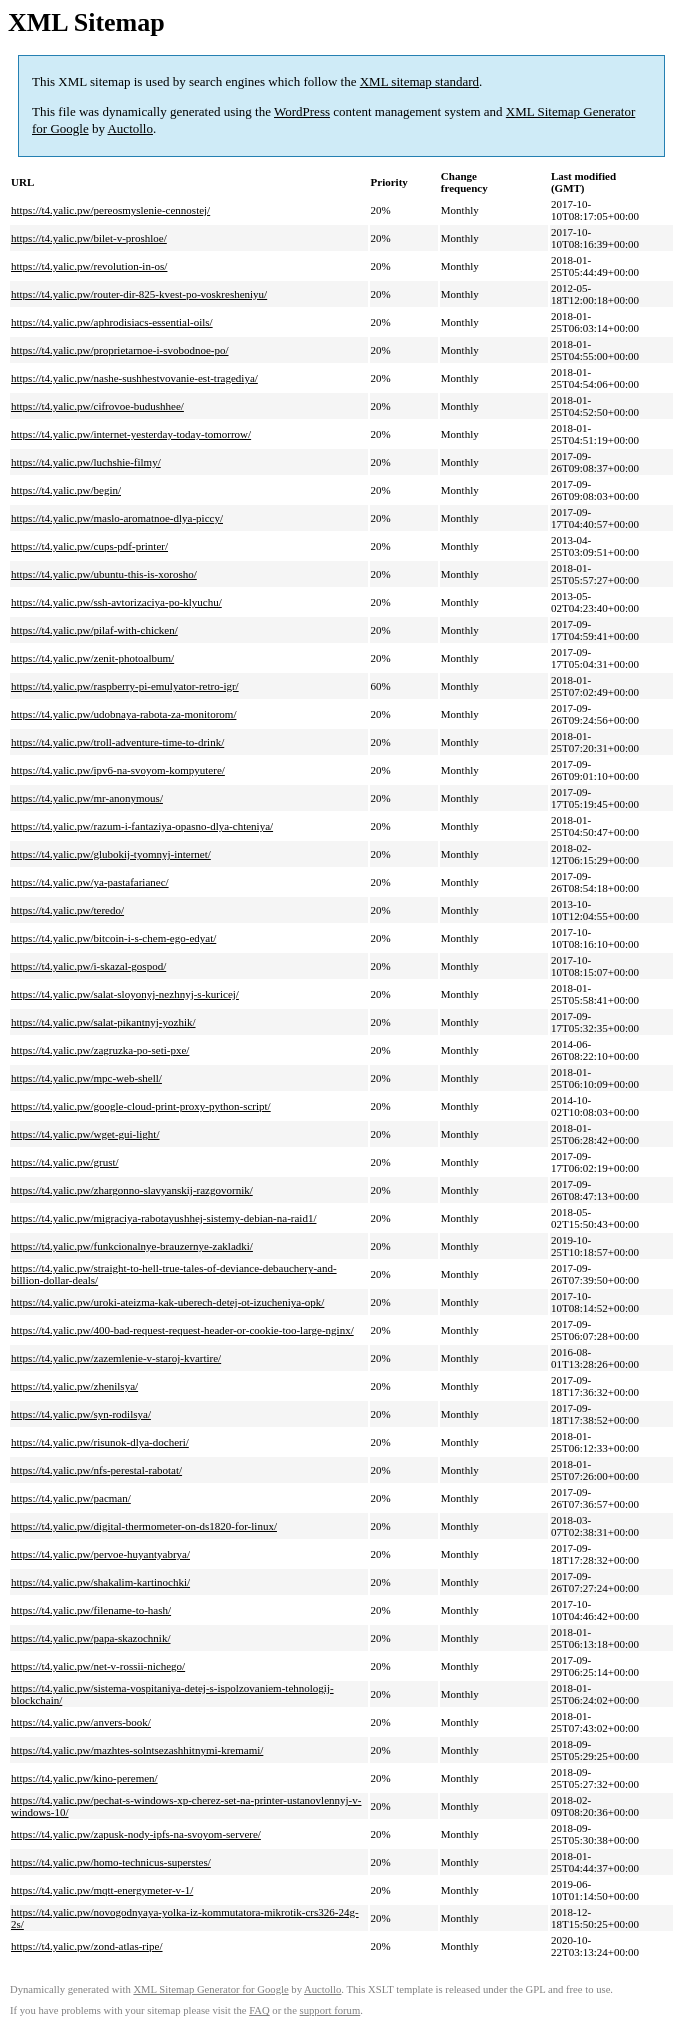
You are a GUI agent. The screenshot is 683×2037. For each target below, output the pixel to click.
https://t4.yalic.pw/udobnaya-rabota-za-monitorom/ (123, 714)
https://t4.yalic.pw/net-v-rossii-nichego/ (98, 1666)
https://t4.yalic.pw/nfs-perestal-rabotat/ (96, 1470)
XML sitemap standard (419, 81)
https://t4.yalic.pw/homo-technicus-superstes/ (111, 1862)
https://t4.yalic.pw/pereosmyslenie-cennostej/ (110, 210)
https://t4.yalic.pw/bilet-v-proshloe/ (89, 238)
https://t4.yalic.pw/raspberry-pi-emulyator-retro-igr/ (125, 686)
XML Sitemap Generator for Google (210, 1989)
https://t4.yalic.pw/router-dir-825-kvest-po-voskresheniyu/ (139, 294)
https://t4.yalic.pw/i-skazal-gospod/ (88, 966)
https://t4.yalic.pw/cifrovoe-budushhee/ (97, 406)
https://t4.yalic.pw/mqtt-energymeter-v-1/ (102, 1890)
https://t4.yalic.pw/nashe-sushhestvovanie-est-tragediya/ (134, 378)
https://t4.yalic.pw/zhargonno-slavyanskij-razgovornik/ (132, 1190)
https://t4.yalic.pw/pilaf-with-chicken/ (94, 630)
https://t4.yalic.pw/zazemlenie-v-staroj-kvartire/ (116, 1358)
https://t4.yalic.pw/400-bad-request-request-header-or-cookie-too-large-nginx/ (182, 1330)
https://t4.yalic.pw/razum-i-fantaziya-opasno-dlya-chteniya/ (142, 826)
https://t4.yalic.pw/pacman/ (71, 1498)
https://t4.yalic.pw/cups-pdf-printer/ (89, 546)
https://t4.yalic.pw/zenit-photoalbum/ (92, 658)
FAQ (259, 2010)
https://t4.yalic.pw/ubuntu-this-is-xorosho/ (104, 574)
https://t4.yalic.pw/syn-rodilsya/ (81, 1414)
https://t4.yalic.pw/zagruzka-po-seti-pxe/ (100, 1050)
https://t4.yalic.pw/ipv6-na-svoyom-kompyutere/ (118, 770)
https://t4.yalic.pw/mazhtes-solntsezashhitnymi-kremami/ (137, 1750)
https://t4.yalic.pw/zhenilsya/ (74, 1386)
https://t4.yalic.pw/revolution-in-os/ (89, 266)
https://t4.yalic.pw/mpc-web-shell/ (86, 1078)
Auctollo (130, 128)
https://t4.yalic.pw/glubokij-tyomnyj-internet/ (111, 854)
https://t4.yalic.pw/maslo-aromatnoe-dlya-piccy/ (117, 518)
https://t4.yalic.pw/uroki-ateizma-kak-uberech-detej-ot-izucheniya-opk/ (167, 1302)
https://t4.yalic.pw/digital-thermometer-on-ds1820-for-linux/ (144, 1526)
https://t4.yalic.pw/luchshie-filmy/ (86, 462)
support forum (330, 2010)
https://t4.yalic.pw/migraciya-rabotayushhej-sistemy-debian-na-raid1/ (163, 1218)
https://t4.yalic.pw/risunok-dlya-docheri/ (100, 1442)
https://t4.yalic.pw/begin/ (66, 490)
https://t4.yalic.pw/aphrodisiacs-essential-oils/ (112, 322)
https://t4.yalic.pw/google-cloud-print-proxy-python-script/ (141, 1106)
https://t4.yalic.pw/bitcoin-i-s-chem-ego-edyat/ (113, 938)
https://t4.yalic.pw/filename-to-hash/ (91, 1610)
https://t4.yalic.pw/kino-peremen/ (84, 1778)
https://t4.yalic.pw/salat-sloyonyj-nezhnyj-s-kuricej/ (125, 994)
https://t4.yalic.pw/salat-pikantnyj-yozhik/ (103, 1022)
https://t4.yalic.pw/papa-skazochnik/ (90, 1638)
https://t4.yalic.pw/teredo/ (67, 910)
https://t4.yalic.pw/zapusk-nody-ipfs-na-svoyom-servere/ (136, 1834)
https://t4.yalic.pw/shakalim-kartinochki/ (100, 1582)
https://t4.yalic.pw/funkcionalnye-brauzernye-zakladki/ (132, 1246)
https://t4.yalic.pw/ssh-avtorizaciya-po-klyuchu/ (116, 602)
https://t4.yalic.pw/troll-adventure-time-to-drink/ (117, 742)
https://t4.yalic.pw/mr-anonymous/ (87, 798)
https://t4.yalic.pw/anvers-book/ (81, 1722)
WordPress (302, 111)
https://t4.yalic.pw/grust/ (65, 1162)
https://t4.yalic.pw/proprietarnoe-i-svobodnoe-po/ (120, 350)
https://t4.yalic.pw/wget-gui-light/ (85, 1134)
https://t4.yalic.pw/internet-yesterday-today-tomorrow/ (131, 434)
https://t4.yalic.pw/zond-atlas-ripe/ (87, 1946)
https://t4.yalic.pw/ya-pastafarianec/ (90, 882)
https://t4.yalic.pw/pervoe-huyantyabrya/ (100, 1554)
